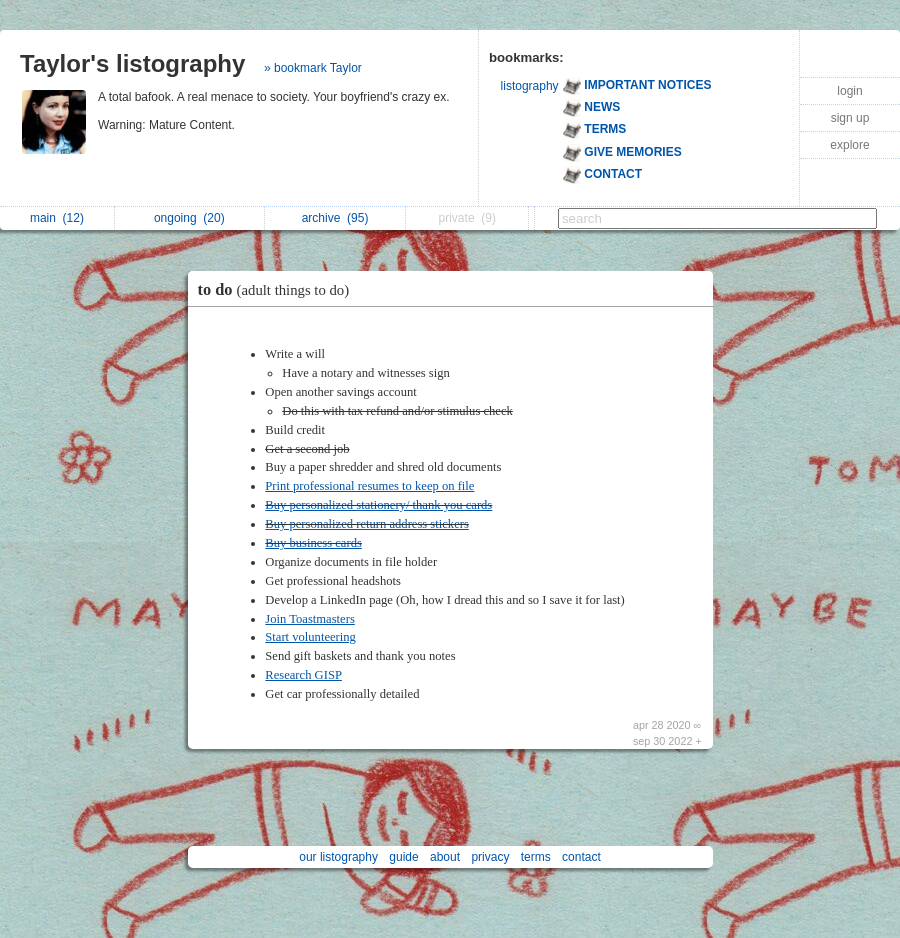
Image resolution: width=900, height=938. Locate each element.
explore (849, 145)
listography (530, 86)
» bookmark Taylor (313, 68)
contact (581, 857)
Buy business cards (313, 543)
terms (536, 857)
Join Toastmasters (309, 619)
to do (279, 289)
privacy (490, 857)
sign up (850, 118)
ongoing (189, 218)
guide (403, 857)
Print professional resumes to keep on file (369, 486)
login (849, 91)
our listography (338, 857)
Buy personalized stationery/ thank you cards (378, 505)
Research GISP (303, 675)
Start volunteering (310, 637)
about (445, 857)
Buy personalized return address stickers (367, 524)
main (57, 218)
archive (335, 218)
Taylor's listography (132, 63)
